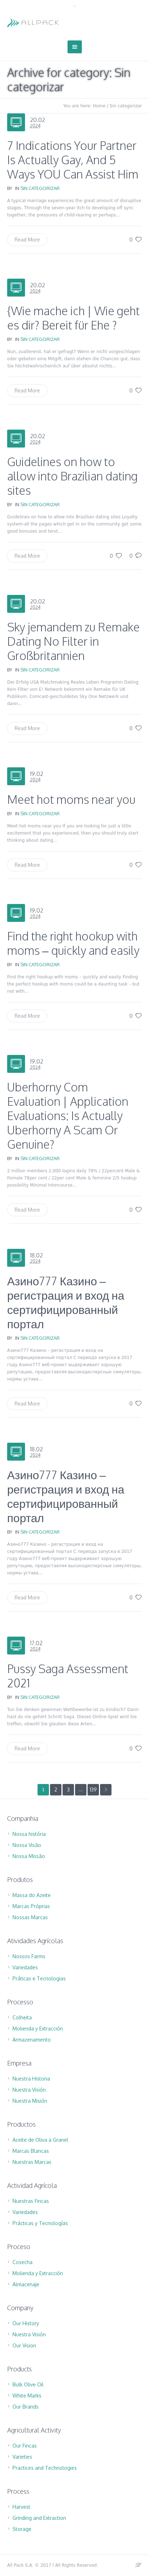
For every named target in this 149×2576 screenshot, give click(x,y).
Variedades (25, 1967)
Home (99, 105)
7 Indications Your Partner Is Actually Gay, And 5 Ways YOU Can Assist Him (72, 159)
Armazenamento (32, 2040)
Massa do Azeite (32, 1895)
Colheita (22, 2017)
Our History (26, 2323)
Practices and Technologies (45, 2468)
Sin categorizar (126, 105)
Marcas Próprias (31, 1906)
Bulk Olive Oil (28, 2384)
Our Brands (26, 2407)
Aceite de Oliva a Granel (40, 2140)
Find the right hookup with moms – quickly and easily (73, 943)
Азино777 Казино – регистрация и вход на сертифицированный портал (65, 1302)
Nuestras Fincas (31, 2201)
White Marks (27, 2395)
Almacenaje (26, 2284)
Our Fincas (25, 2446)
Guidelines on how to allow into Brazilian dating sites (72, 476)
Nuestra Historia (31, 2079)
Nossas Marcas (30, 1917)
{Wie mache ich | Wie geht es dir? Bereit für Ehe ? (73, 317)
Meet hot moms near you (71, 799)
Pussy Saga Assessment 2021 (67, 1675)
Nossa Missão (29, 1856)
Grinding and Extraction (39, 2518)
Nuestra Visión (29, 2090)
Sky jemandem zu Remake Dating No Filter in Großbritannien (73, 641)
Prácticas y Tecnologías (40, 2223)
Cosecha (23, 2262)
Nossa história (29, 1834)
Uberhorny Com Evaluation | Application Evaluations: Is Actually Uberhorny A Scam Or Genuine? (67, 1116)
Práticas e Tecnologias (39, 1978)
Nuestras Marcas (32, 2162)
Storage (22, 2529)
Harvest (21, 2507)
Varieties (22, 2457)
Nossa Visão (27, 1845)
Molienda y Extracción (38, 2028)
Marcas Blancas (31, 2151)
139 (93, 1789)
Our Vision (24, 2345)
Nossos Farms (29, 1956)
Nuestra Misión (30, 2101)
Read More (27, 239)
